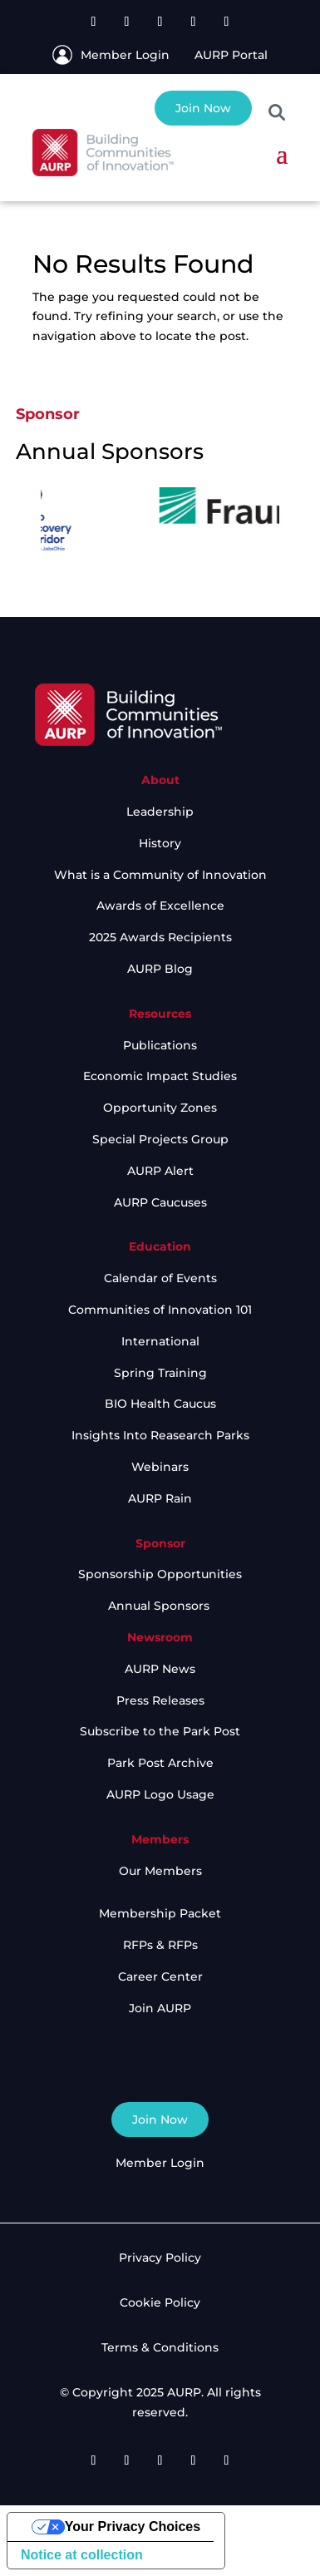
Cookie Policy (160, 2302)
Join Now (203, 108)
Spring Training (160, 1372)
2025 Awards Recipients (160, 937)
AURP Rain (160, 1498)
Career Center (160, 1976)
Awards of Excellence (160, 905)
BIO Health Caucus (160, 1403)
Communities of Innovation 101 (160, 1309)
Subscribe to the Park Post (160, 1731)
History (160, 843)
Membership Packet (160, 1913)
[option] (118, 517)
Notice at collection (82, 2555)
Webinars (160, 1466)
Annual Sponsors (160, 1605)
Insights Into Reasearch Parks (160, 1435)
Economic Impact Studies (160, 1075)
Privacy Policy (160, 2257)
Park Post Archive (160, 1762)
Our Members (160, 1870)
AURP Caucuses (160, 1202)
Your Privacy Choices (132, 2526)
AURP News (160, 1668)
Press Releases (160, 1700)
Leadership (160, 811)
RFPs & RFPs (160, 1944)
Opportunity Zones (160, 1107)
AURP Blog (160, 968)
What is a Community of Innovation (160, 874)
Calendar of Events (160, 1278)
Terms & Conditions (160, 2347)
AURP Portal (231, 54)
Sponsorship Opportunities (160, 1574)
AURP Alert (160, 1170)
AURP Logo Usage (160, 1794)
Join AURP (160, 2008)
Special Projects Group (160, 1139)
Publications (160, 1045)
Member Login (125, 54)
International (160, 1341)
